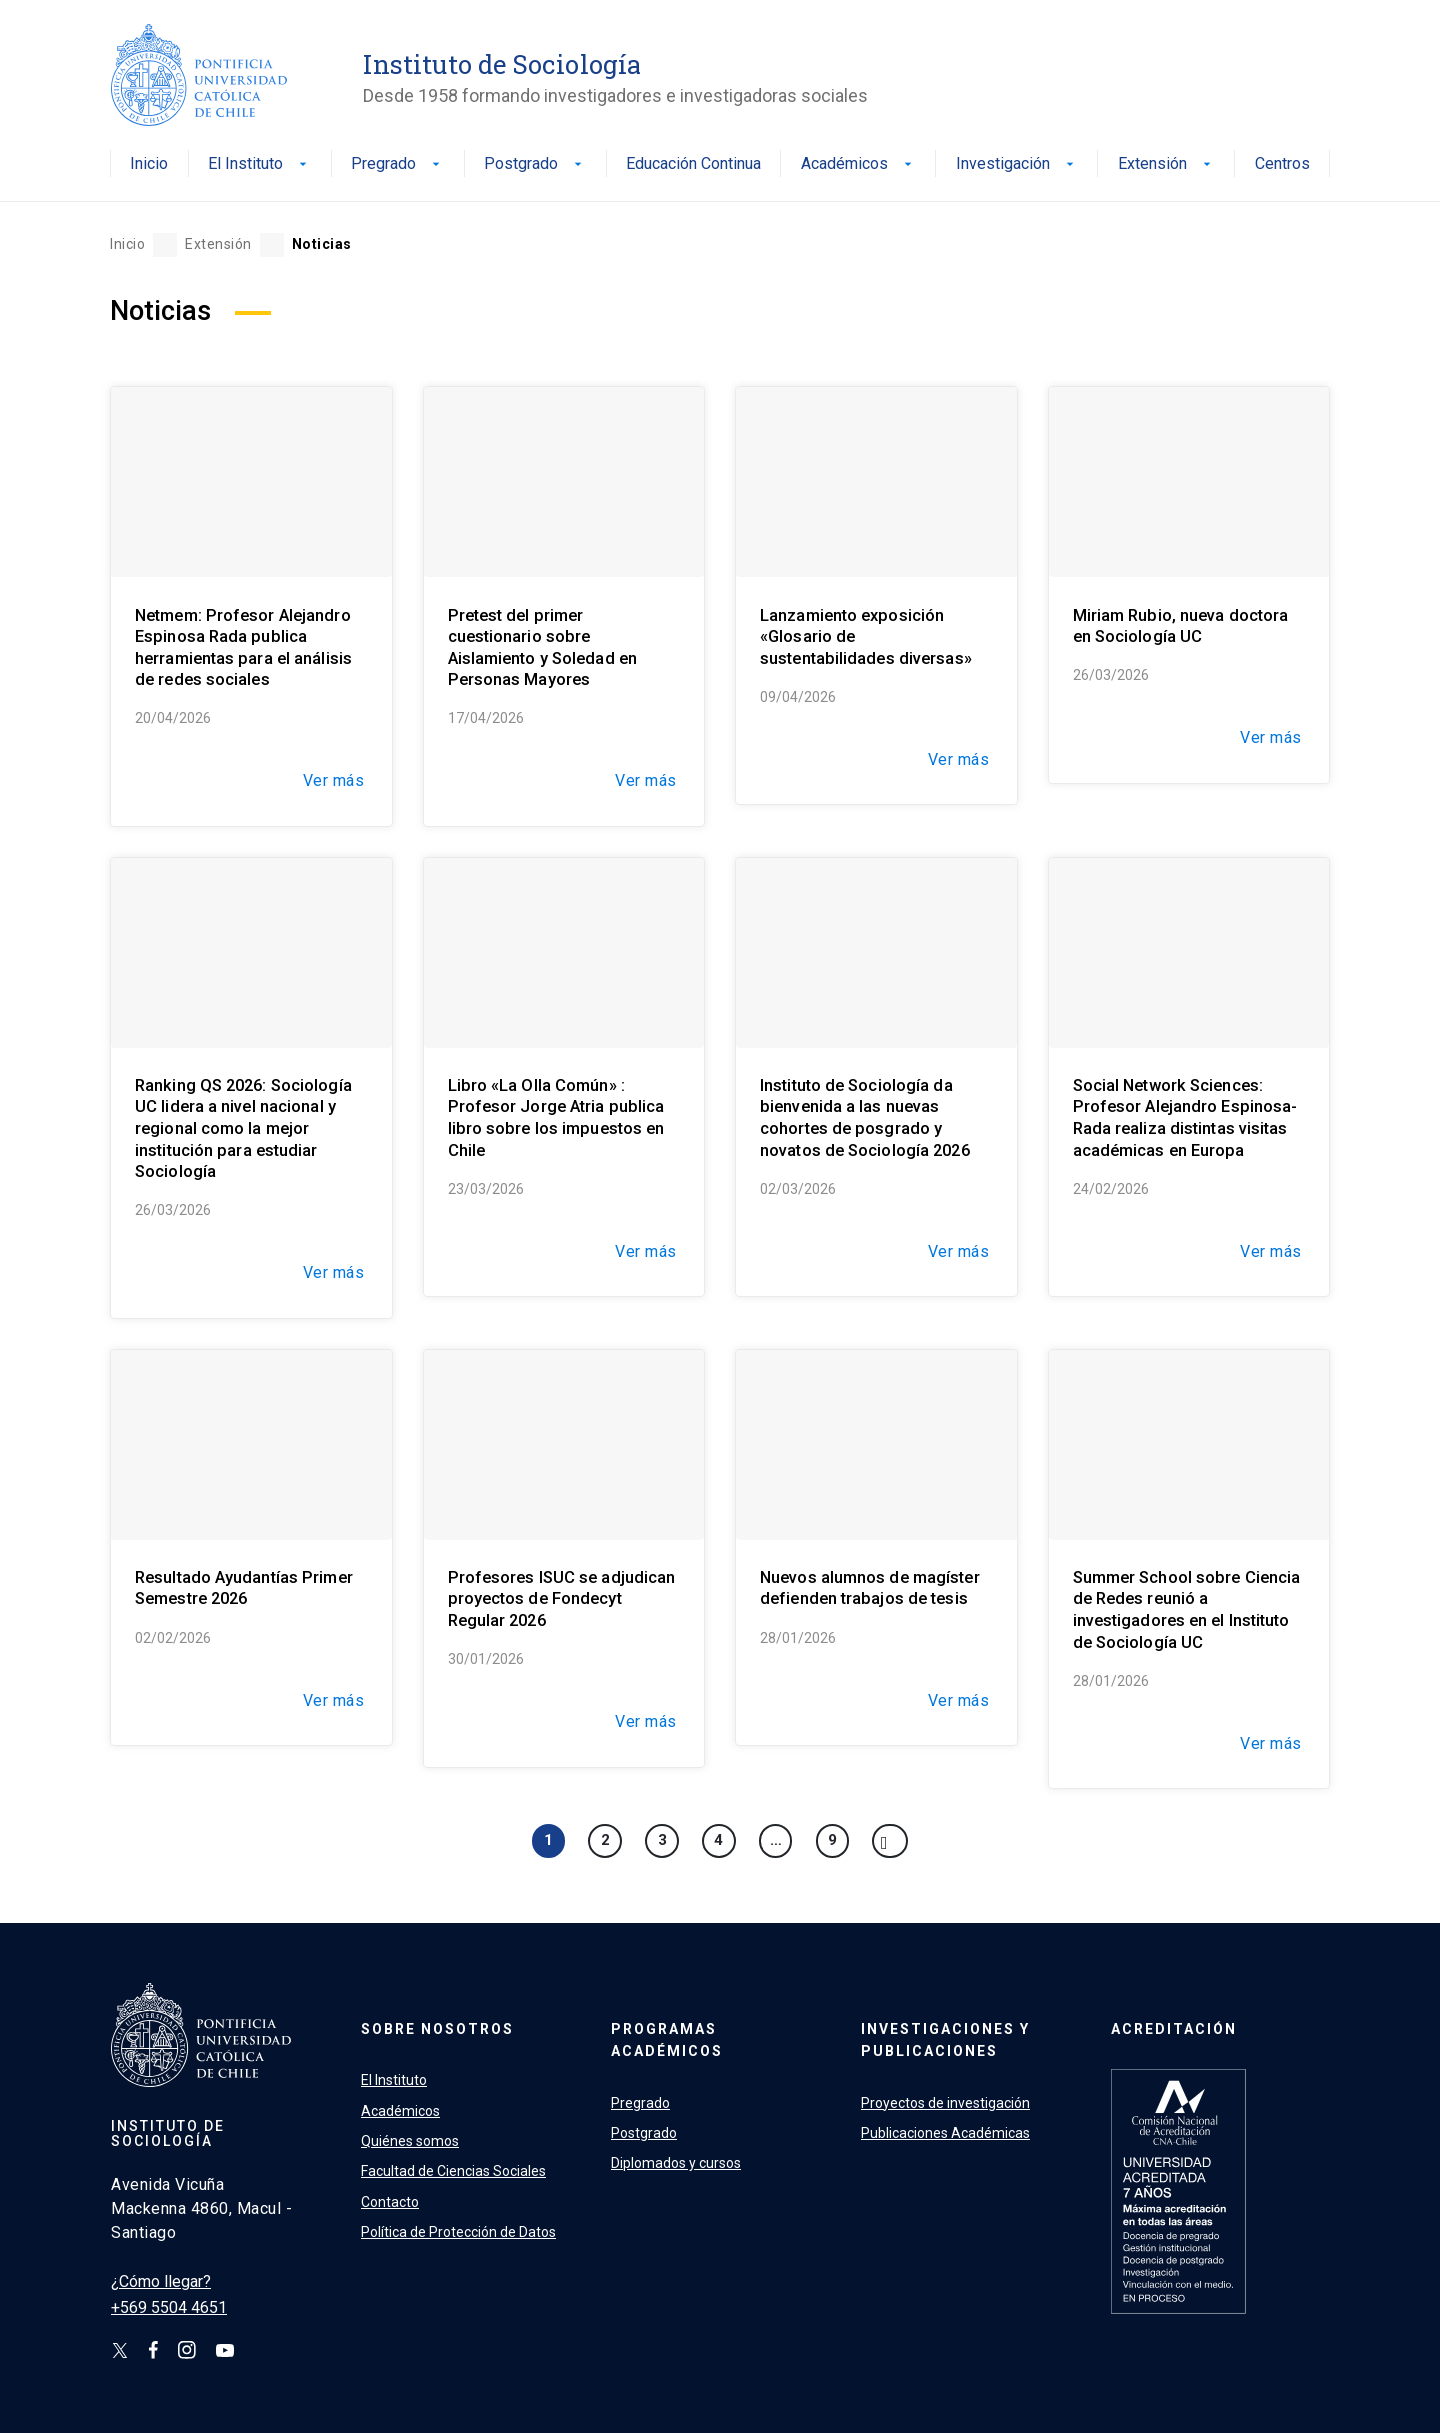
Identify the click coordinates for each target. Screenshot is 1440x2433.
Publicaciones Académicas (945, 2133)
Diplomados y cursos (676, 2163)
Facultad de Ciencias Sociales (453, 2171)
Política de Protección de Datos (458, 2232)
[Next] (890, 1841)
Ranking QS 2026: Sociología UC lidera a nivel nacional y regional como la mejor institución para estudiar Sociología (243, 1128)
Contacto (390, 2202)
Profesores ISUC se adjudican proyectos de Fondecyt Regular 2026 (562, 1599)
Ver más (333, 780)
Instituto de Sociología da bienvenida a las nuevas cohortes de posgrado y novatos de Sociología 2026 (865, 1118)
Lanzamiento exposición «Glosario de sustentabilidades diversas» (866, 637)
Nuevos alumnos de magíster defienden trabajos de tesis (870, 1588)
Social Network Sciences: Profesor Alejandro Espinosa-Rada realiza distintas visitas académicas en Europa (1185, 1118)
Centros (1282, 164)
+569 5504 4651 (169, 2307)
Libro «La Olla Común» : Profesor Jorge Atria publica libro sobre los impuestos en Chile (556, 1118)
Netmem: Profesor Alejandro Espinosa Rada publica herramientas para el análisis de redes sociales (243, 648)
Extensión (1166, 164)
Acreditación (1174, 2029)
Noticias (322, 244)
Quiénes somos (410, 2141)
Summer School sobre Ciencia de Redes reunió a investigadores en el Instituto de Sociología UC (1187, 1610)
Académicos (858, 164)
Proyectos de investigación (945, 2103)
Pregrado (397, 164)
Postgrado (535, 164)
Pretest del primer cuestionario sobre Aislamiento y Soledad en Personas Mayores (542, 648)
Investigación (1017, 164)
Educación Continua (693, 164)
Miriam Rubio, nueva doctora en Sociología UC (1181, 626)
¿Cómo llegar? (161, 2281)
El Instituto (259, 164)
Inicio (149, 164)
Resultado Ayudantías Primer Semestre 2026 (244, 1588)
